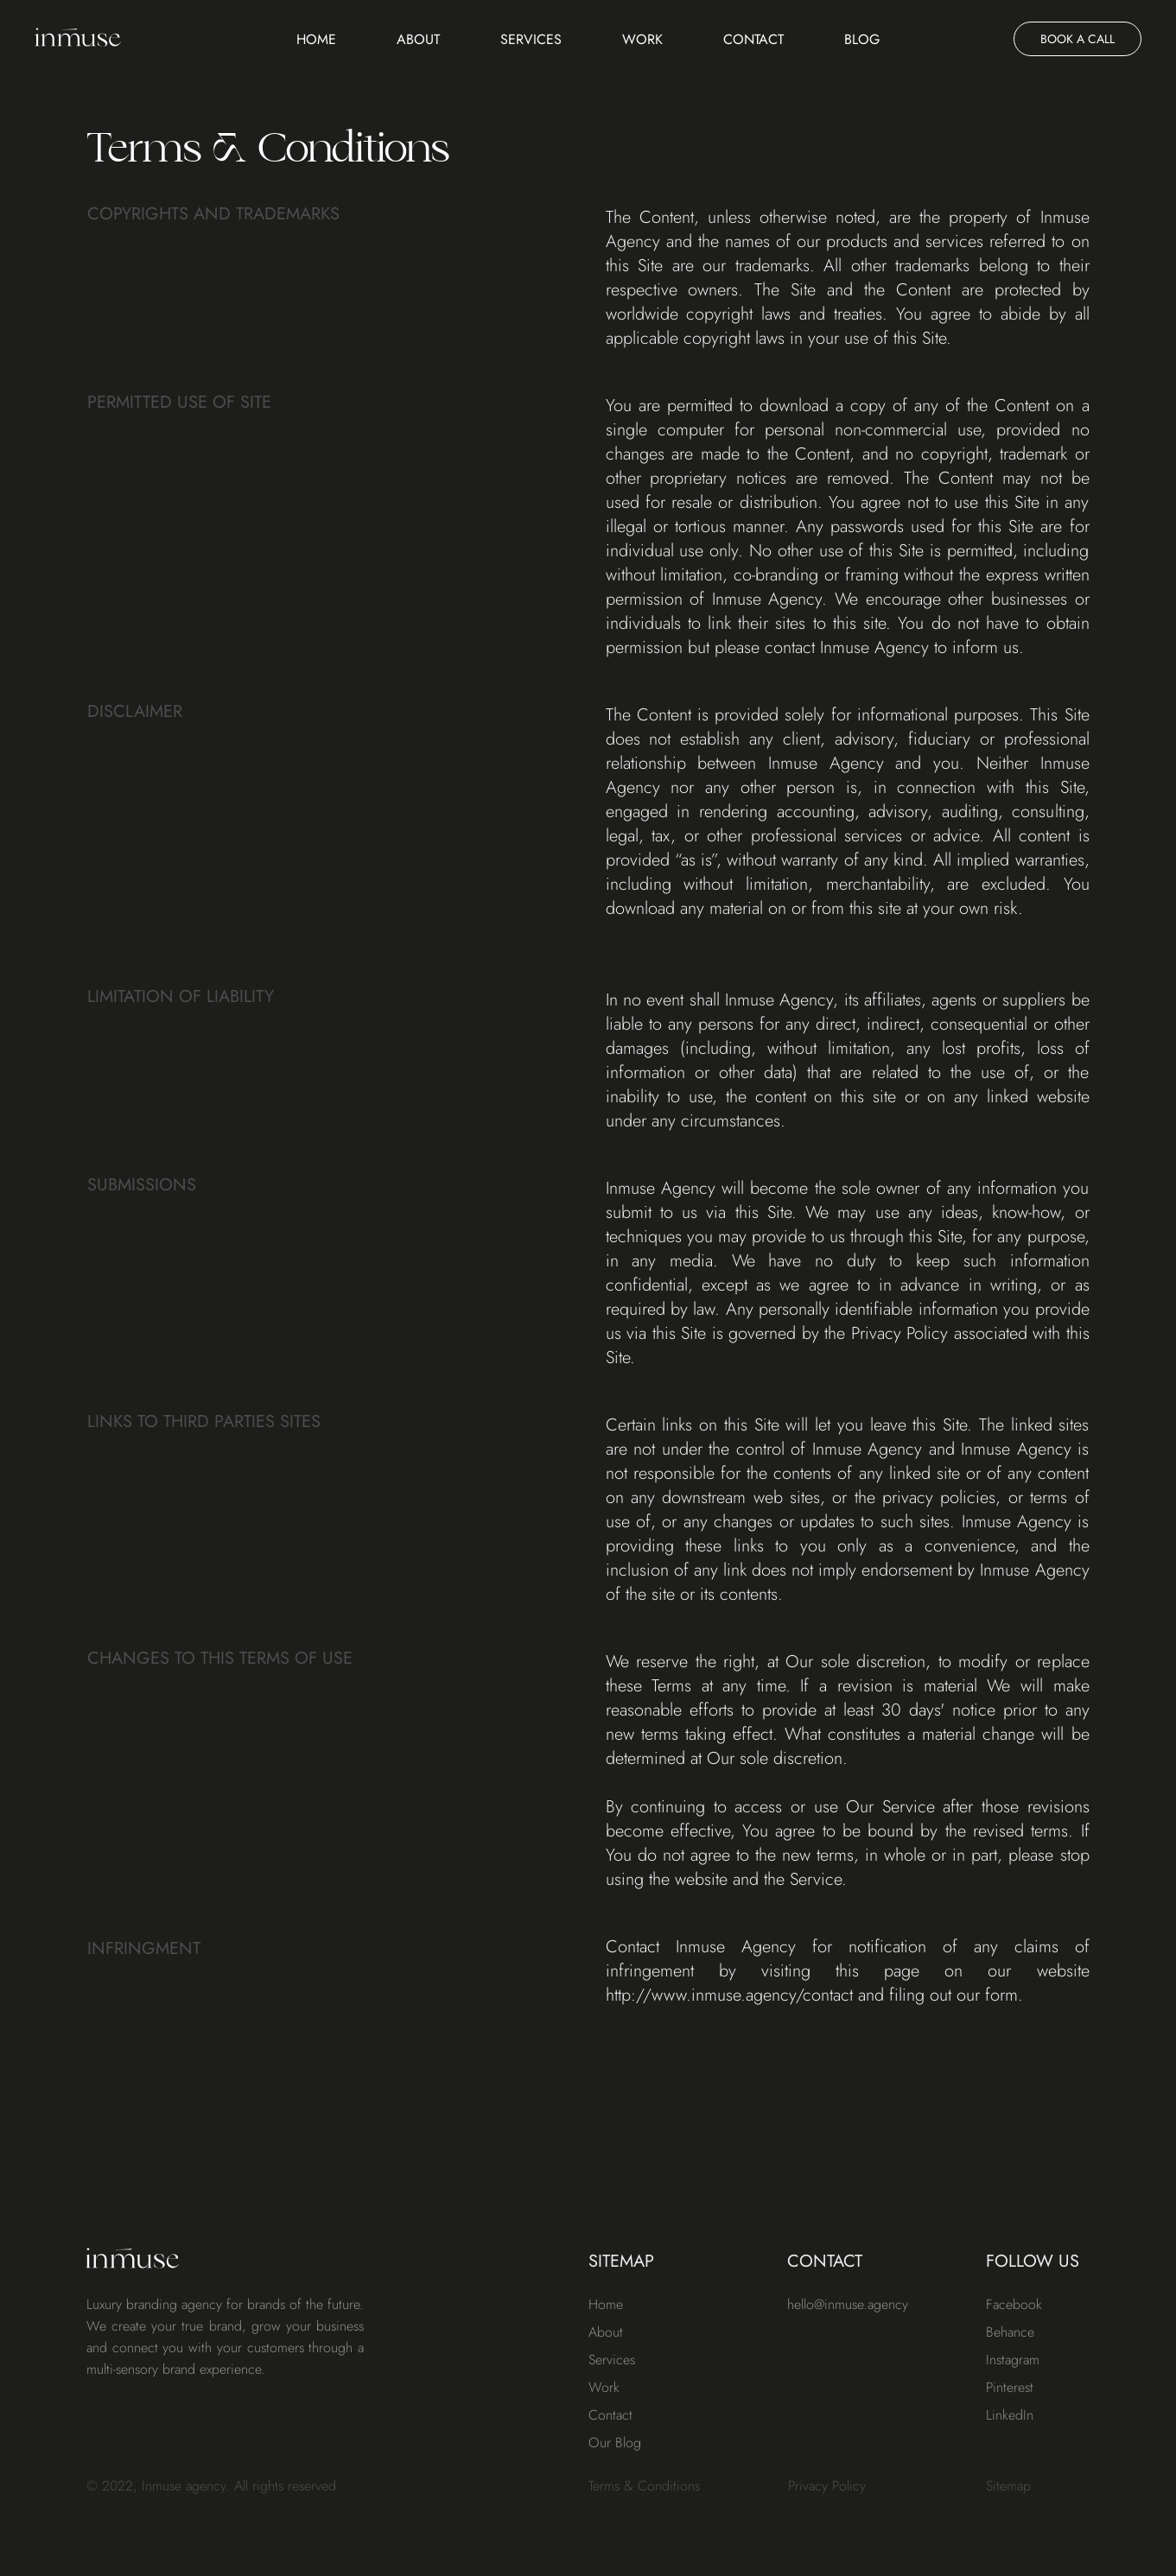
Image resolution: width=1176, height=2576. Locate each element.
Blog (862, 39)
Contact (753, 39)
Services (531, 39)
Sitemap (1008, 2486)
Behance (1010, 2332)
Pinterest (1009, 2387)
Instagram (1012, 2360)
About (418, 39)
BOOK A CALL (1077, 39)
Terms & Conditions (644, 2486)
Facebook (1014, 2304)
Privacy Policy (827, 2486)
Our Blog (614, 2442)
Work (642, 39)
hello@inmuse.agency (847, 2304)
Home (316, 39)
